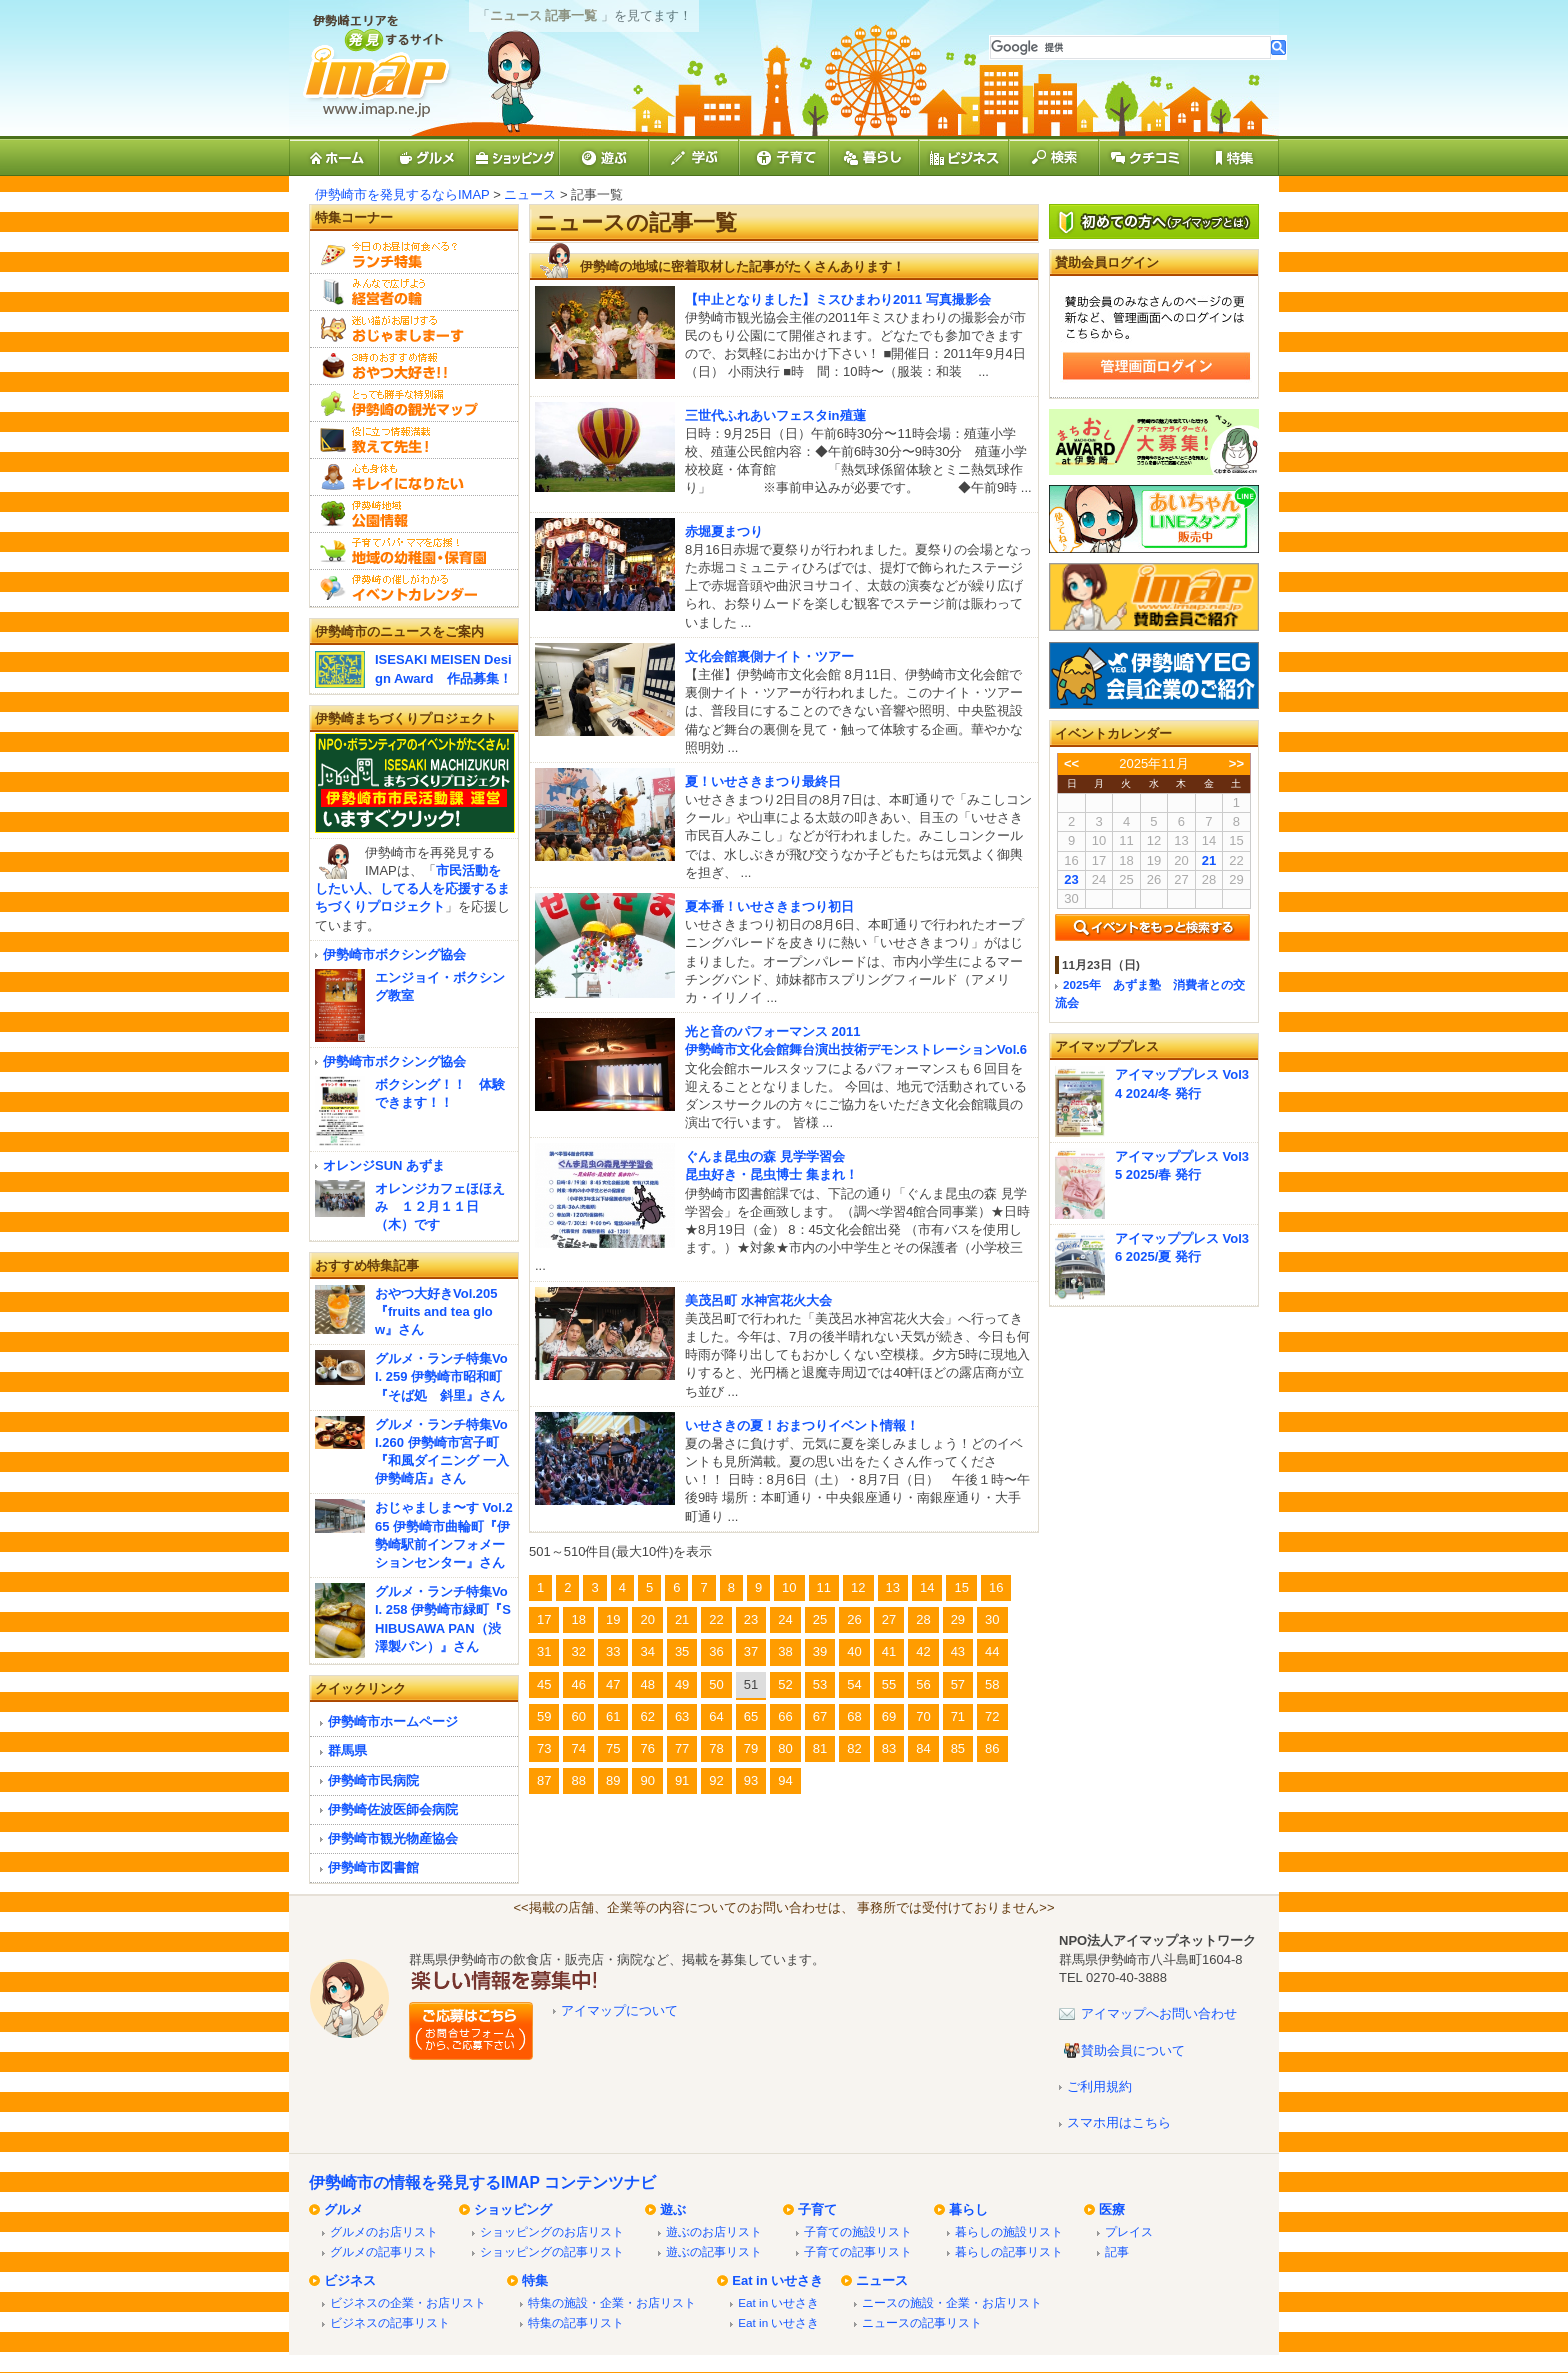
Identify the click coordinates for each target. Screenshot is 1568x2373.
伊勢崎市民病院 (373, 1780)
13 (893, 1587)
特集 (535, 2280)
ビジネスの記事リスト (390, 2322)
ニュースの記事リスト (922, 2322)
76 (647, 1748)
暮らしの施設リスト (1009, 2231)
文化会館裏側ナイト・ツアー (769, 656)
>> (1236, 763)
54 (854, 1684)
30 (992, 1619)
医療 (1112, 2209)
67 (820, 1716)
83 (889, 1748)
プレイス (1129, 2231)
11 (824, 1587)
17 (544, 1619)
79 (751, 1748)
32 (578, 1651)
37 (751, 1651)
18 (578, 1619)
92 (716, 1780)
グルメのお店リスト (384, 2231)
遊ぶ (673, 2209)
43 (958, 1651)
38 (785, 1651)
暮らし (968, 2209)
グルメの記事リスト (384, 2251)
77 (682, 1748)
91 (682, 1780)
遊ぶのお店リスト (714, 2231)
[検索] (1130, 47)
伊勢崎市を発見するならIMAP (402, 194)
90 (647, 1780)
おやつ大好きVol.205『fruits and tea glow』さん (436, 1311)
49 (682, 1684)
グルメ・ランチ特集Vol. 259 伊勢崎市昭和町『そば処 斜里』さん (441, 1376)
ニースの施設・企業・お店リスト (952, 2302)
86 (992, 1748)
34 (647, 1651)
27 (889, 1619)
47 (613, 1684)
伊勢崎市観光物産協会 (393, 1838)
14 (927, 1587)
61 (613, 1716)
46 (578, 1684)
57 (958, 1684)
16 (996, 1587)
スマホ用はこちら (1119, 2122)
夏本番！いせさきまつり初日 (769, 906)
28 (923, 1619)
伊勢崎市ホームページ (393, 1721)
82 (854, 1748)
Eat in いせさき (777, 2280)
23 (751, 1619)
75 (613, 1748)
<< (1071, 763)
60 (578, 1716)
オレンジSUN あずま (384, 1165)
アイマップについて (619, 2010)
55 (889, 1684)
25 (820, 1619)
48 (647, 1684)
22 (716, 1619)
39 (820, 1651)
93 (751, 1780)
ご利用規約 (1099, 2086)
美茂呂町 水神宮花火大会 (758, 1300)
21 (682, 1619)
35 (682, 1651)
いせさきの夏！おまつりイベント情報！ (802, 1425)
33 (613, 1651)
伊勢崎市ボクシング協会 (394, 954)
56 (923, 1684)
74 (578, 1748)
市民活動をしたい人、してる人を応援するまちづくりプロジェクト (412, 888)
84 (923, 1748)
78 (716, 1748)
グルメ (343, 2209)
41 (889, 1651)
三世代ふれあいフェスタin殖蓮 (775, 415)
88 (578, 1780)
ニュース (530, 194)
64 (716, 1716)
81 (820, 1748)
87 (544, 1780)
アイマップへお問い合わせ (1159, 2013)
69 (889, 1716)
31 (544, 1651)
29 (958, 1619)
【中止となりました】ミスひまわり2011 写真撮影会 (838, 299)
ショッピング (513, 2209)
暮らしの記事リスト (1009, 2251)
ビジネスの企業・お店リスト (408, 2302)
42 (923, 1651)
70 (923, 1716)
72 (992, 1716)
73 (544, 1748)
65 (751, 1716)
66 (785, 1716)
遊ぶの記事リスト (714, 2251)
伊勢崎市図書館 (373, 1867)
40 (854, 1651)
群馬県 (347, 1750)
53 (820, 1684)
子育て (817, 2209)
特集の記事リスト (576, 2322)
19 (613, 1619)
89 (613, 1780)
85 (958, 1748)
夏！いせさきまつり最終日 (763, 781)
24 (785, 1619)
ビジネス (350, 2280)
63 (682, 1716)
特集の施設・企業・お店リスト (612, 2302)
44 (992, 1651)
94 (785, 1780)
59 (544, 1716)
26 (854, 1619)
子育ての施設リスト (858, 2231)
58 (992, 1684)
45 (544, 1684)
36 (716, 1651)
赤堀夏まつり (724, 531)
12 (858, 1587)
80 (785, 1748)
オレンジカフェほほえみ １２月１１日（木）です (440, 1206)
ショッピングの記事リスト (552, 2251)
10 (789, 1587)
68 (854, 1716)
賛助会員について (1133, 2050)
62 (647, 1716)
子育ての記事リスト (858, 2251)
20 (647, 1619)
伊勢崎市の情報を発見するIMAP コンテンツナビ (482, 2182)
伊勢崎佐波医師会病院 (393, 1809)
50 (716, 1684)
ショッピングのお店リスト (552, 2231)
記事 (1117, 2251)
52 (785, 1684)
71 (958, 1716)
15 (961, 1587)
